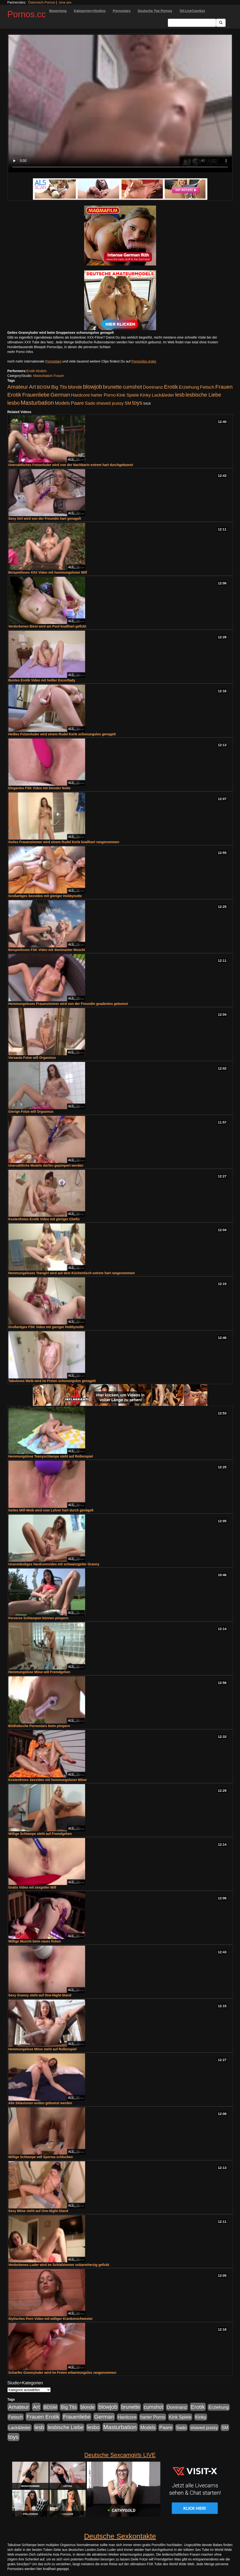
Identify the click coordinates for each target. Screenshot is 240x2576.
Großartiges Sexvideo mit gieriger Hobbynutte (45, 896)
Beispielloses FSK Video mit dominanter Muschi (46, 950)
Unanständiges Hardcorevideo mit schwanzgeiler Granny (54, 1564)
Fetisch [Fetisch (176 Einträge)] (207, 387)
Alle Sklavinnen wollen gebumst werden (40, 2103)
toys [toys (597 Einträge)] (137, 403)
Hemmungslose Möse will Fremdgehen (39, 1672)
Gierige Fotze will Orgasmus (30, 1111)
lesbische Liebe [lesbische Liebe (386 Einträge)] (203, 395)
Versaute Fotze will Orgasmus (32, 1058)
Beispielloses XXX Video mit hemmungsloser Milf (47, 572)
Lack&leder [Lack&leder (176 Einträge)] (163, 395)
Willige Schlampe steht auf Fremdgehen (40, 1834)
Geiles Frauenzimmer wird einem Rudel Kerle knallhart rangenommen (63, 842)
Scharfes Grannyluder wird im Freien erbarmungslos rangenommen (62, 2372)
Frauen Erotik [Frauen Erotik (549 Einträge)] (43, 2417)
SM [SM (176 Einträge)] (127, 403)
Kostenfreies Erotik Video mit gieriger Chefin (44, 1219)
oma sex (65, 2)
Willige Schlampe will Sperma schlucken (40, 2157)
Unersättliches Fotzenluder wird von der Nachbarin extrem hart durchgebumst (70, 465)
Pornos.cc (26, 14)
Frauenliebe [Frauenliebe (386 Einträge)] (36, 395)
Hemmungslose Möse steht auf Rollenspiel (42, 2049)
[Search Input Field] (192, 23)
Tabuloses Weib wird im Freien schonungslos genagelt (52, 1381)
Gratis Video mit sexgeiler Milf (32, 1887)
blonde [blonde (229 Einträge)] (75, 387)
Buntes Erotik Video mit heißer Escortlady (41, 680)
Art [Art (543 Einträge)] (32, 387)
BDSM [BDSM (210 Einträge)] (43, 387)
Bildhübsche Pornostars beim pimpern (39, 1726)
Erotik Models (36, 371)
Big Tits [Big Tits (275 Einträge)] (59, 387)
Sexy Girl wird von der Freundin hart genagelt (44, 518)
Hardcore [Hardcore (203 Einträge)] (80, 395)
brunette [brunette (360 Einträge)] (112, 387)
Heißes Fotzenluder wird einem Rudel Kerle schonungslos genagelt (62, 734)
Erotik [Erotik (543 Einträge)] (171, 387)
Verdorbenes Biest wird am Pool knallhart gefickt (47, 626)
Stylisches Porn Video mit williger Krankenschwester (50, 2319)
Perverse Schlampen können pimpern (38, 1618)
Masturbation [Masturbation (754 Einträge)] (37, 402)
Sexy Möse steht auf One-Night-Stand (38, 2211)
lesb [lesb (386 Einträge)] (180, 395)
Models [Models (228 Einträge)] (62, 403)
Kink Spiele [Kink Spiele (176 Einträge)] (128, 395)
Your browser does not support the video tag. (120, 103)
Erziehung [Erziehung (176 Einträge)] (189, 387)
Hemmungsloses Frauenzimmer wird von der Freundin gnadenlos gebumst (68, 1004)
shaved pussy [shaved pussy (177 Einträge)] (109, 403)
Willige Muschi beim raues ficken (34, 1941)
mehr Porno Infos (20, 352)
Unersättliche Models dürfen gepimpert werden (45, 1165)
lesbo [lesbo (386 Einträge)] (13, 403)
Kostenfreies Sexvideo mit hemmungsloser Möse (47, 1780)
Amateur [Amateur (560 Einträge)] (17, 387)
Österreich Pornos (41, 2)
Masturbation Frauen (48, 376)
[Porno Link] (120, 189)
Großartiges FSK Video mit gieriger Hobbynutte (46, 1327)
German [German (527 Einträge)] (60, 395)
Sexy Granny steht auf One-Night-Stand (39, 1995)
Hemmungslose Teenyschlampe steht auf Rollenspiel (50, 1456)
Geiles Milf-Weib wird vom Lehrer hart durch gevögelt (51, 1510)
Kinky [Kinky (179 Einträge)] (145, 395)
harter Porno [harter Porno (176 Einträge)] (103, 395)
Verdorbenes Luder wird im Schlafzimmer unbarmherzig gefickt (58, 2265)
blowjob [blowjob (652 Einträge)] (92, 387)
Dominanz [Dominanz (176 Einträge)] (153, 387)
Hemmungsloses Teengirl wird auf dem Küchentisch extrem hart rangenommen (71, 1273)
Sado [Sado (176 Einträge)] (90, 403)
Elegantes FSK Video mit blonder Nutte (39, 788)
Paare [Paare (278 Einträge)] (77, 403)
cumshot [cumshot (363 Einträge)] (132, 387)
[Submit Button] (221, 23)
